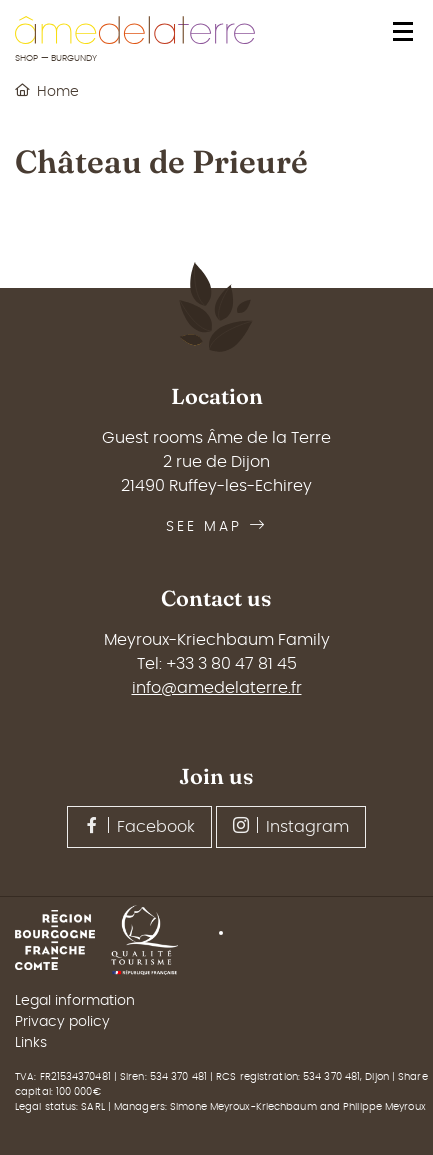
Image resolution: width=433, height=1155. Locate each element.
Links (31, 1043)
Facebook (139, 826)
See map (216, 527)
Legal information (75, 1001)
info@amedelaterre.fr (217, 688)
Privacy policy (62, 1022)
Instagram (291, 826)
